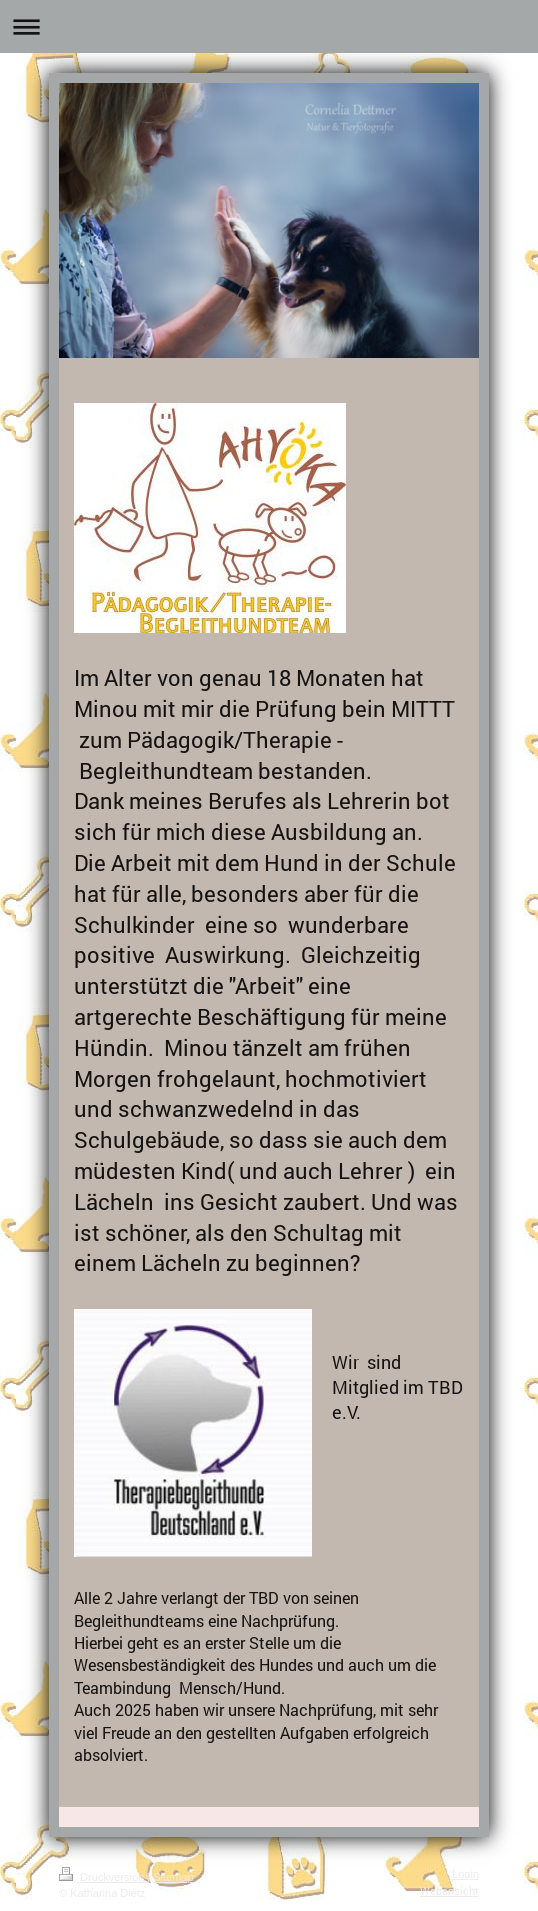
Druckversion (103, 1877)
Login (465, 1874)
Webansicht (449, 1890)
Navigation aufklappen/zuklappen (269, 26)
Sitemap (173, 1877)
